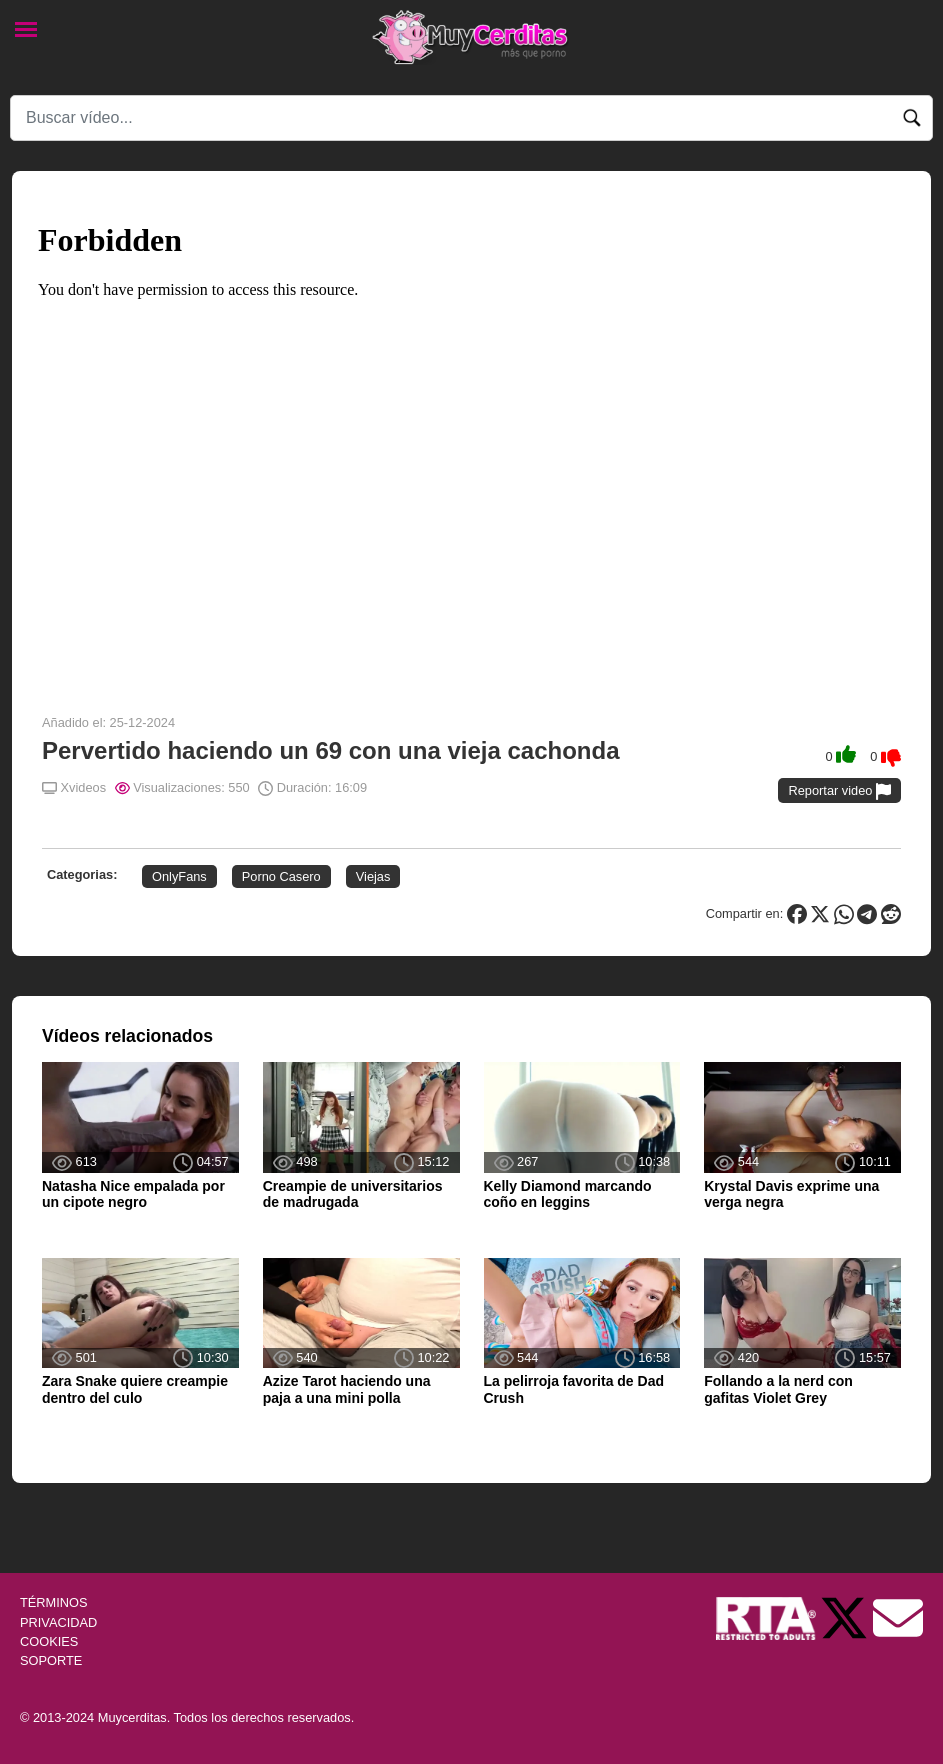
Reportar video (839, 791)
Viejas (373, 876)
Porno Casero (281, 876)
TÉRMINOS (54, 1602)
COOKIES (49, 1641)
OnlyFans (179, 876)
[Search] (471, 118)
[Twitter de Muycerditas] (846, 1617)
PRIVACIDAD (58, 1622)
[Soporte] (898, 1617)
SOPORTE (51, 1660)
